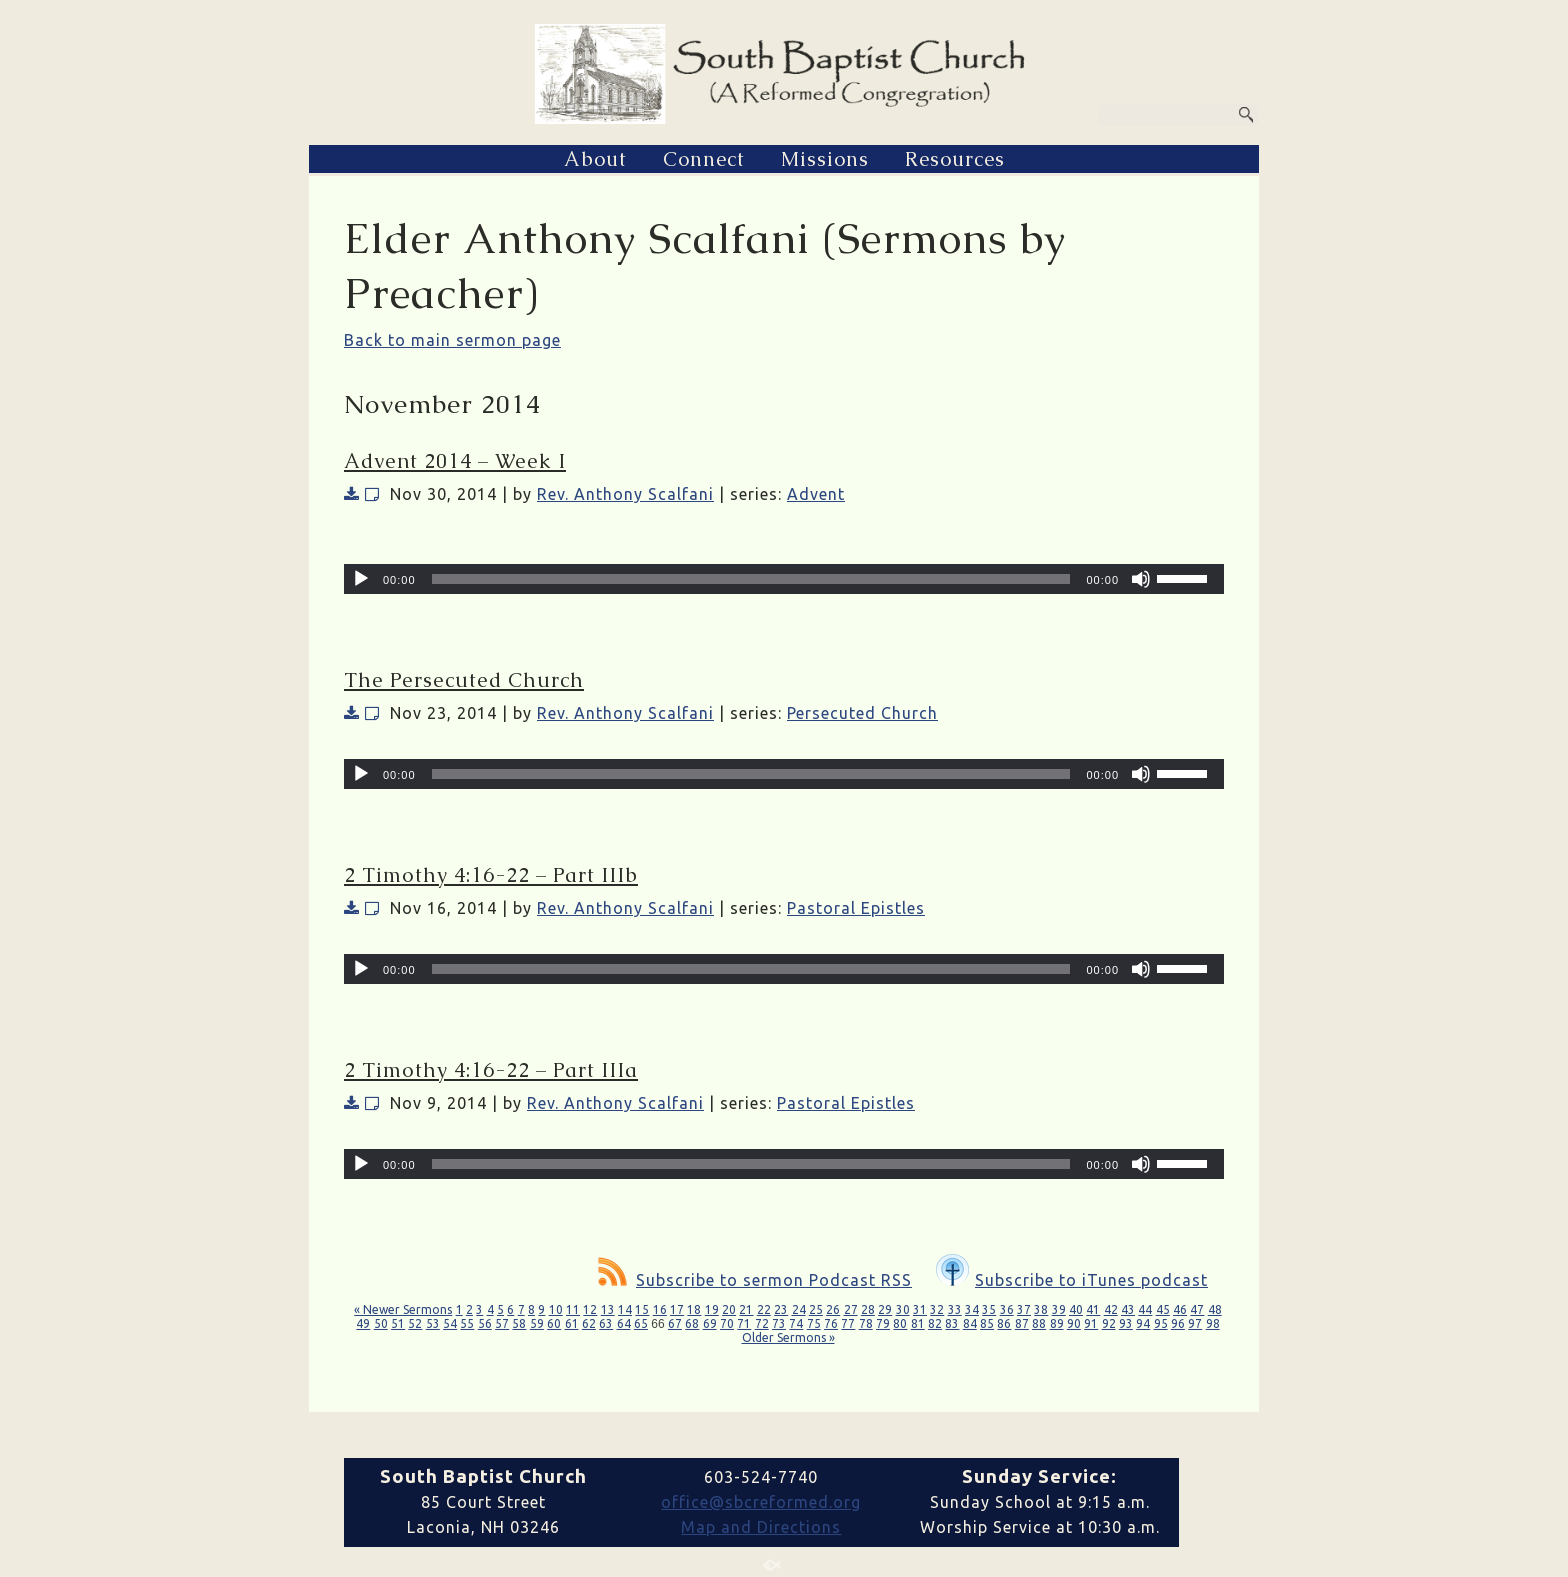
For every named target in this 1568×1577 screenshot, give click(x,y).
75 (814, 1323)
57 (502, 1323)
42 (1111, 1309)
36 (1007, 1309)
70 (727, 1323)
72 (762, 1323)
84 (970, 1323)
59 (537, 1323)
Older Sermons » (788, 1337)
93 (1126, 1323)
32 (937, 1309)
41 (1093, 1309)
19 (712, 1309)
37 (1024, 1309)
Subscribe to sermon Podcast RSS (755, 1280)
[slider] (751, 579)
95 (1161, 1323)
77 (848, 1323)
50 (381, 1323)
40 (1076, 1309)
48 (1215, 1309)
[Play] (361, 579)
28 (868, 1309)
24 (799, 1309)
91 (1091, 1323)
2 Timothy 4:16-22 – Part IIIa (491, 1070)
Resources (955, 159)
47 (1197, 1309)
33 (955, 1309)
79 (883, 1323)
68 (692, 1323)
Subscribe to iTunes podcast (1072, 1280)
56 (485, 1323)
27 (851, 1309)
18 (694, 1309)
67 (675, 1323)
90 (1074, 1323)
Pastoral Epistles (856, 908)
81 (918, 1323)
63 (606, 1323)
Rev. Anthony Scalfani (625, 494)
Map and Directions (761, 1527)
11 (573, 1309)
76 (831, 1323)
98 (1213, 1323)
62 (589, 1323)
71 (744, 1323)
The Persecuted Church (464, 680)
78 (866, 1323)
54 (450, 1323)
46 (1180, 1309)
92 (1109, 1323)
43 (1128, 1309)
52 (415, 1323)
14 (625, 1309)
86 (1004, 1323)
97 (1195, 1323)
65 (641, 1323)
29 (885, 1309)
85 (987, 1323)
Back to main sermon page (452, 340)
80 (900, 1323)
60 (554, 1323)
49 (363, 1323)
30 (903, 1309)
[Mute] (1141, 579)
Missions (825, 159)
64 (624, 1323)
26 (833, 1309)
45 (1163, 1309)
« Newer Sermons (403, 1309)
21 (746, 1309)
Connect (704, 159)
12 (590, 1309)
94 (1143, 1323)
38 (1041, 1309)
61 (572, 1323)
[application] (784, 579)
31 (920, 1309)
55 (467, 1323)
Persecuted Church (862, 713)
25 (816, 1309)
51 (398, 1323)
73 (779, 1323)
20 (729, 1309)
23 (781, 1309)
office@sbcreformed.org (761, 1502)
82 (935, 1323)
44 (1145, 1309)
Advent (816, 494)
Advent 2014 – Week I (455, 461)
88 (1039, 1323)
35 (989, 1309)
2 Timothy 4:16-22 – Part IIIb (491, 875)
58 (519, 1323)
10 (556, 1309)
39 (1059, 1309)
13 (608, 1309)
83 (952, 1323)
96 (1178, 1323)
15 (642, 1309)
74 (796, 1323)
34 (972, 1309)
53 (433, 1323)
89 (1057, 1323)
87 (1022, 1323)
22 (764, 1309)
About (595, 159)
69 (710, 1323)
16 (660, 1309)
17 (677, 1309)
